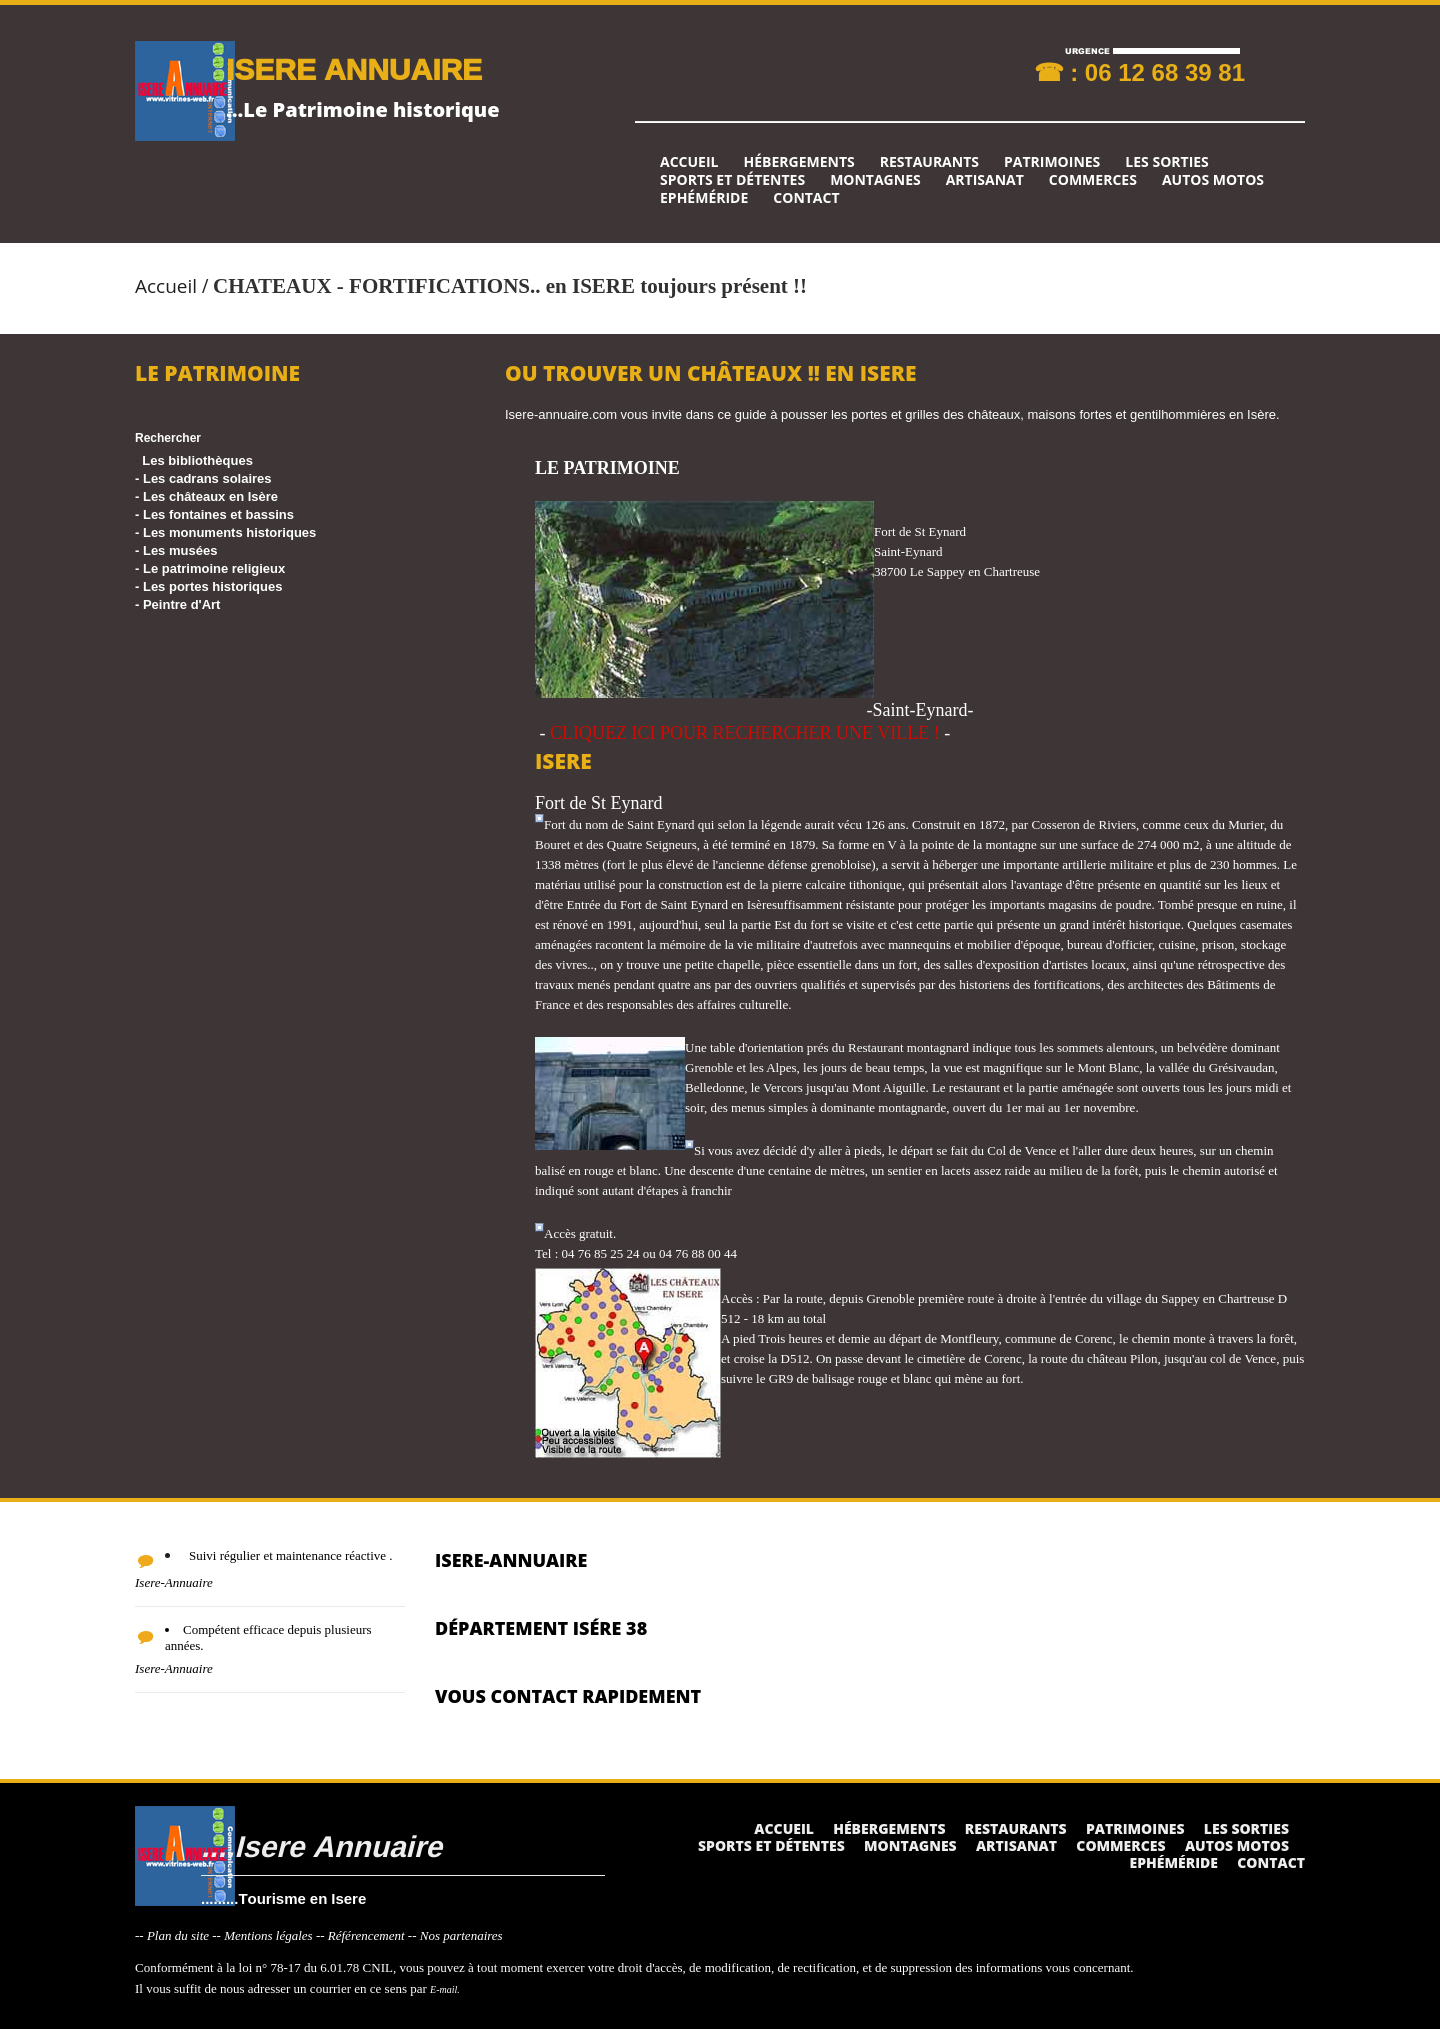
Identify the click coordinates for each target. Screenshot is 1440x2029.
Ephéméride (704, 198)
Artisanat (985, 180)
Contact (806, 198)
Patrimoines (1052, 162)
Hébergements (798, 162)
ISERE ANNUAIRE (354, 68)
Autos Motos (1213, 180)
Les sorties (1167, 162)
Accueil (689, 162)
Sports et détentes (732, 180)
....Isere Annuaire (321, 1845)
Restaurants (929, 162)
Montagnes (875, 180)
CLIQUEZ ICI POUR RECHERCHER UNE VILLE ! (745, 733)
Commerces (1093, 180)
